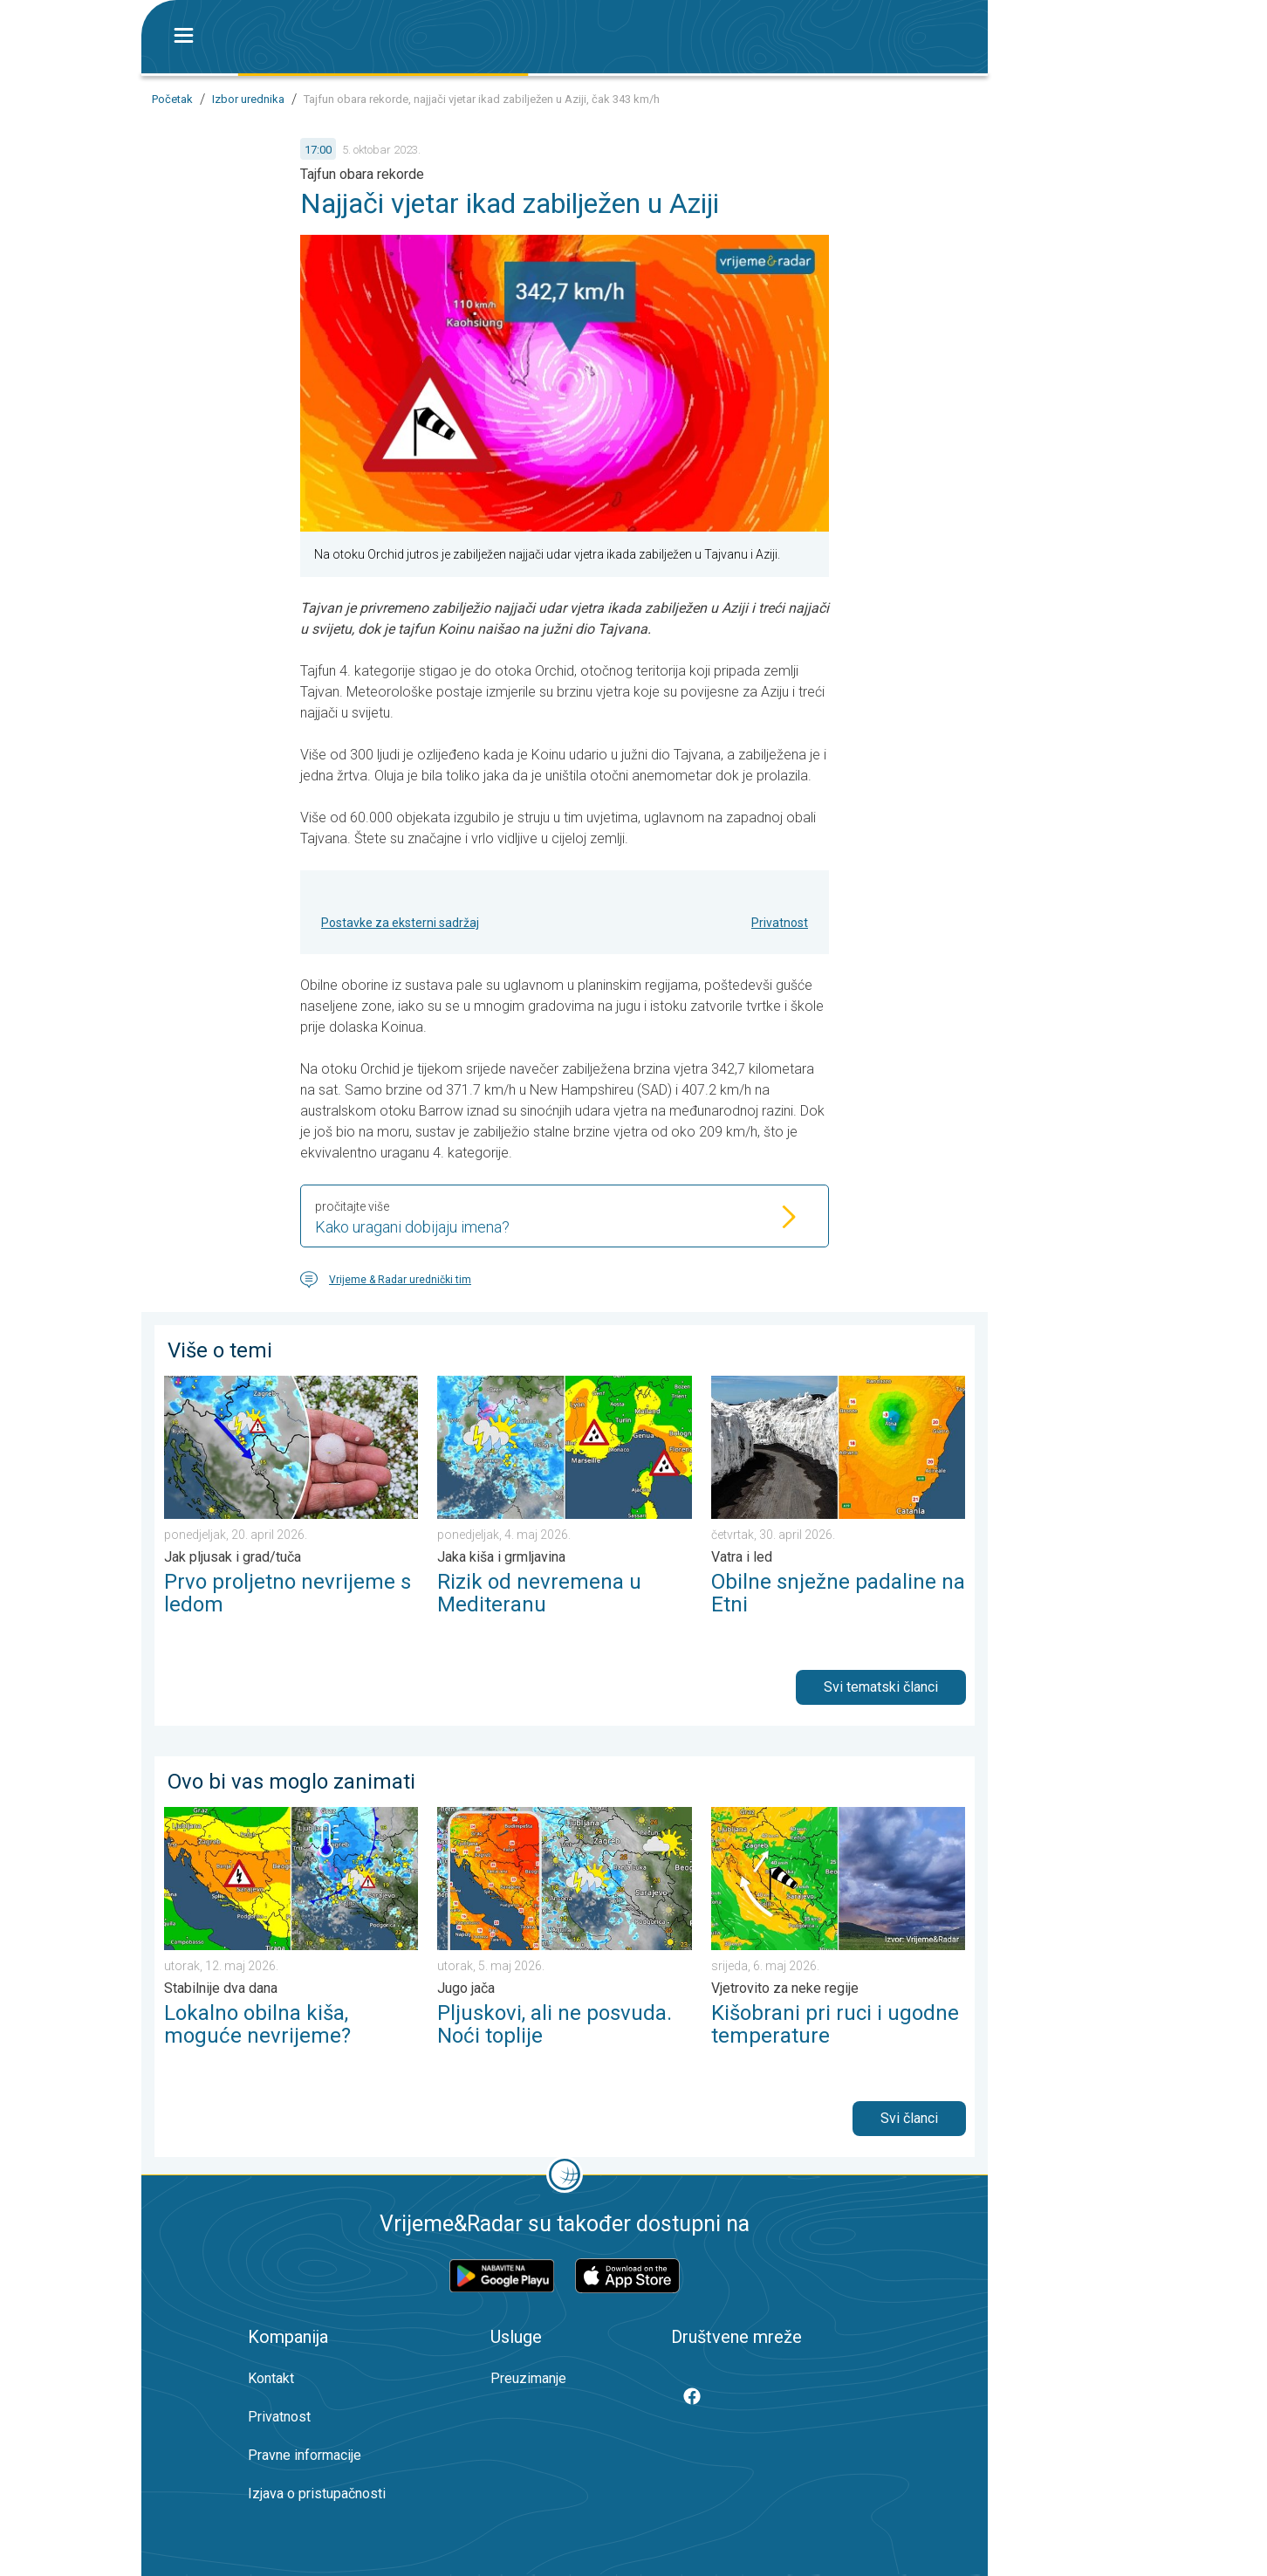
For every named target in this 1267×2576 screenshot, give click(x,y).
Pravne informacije (304, 2455)
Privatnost (779, 923)
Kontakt (271, 2378)
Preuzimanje (528, 2378)
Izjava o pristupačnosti (317, 2493)
